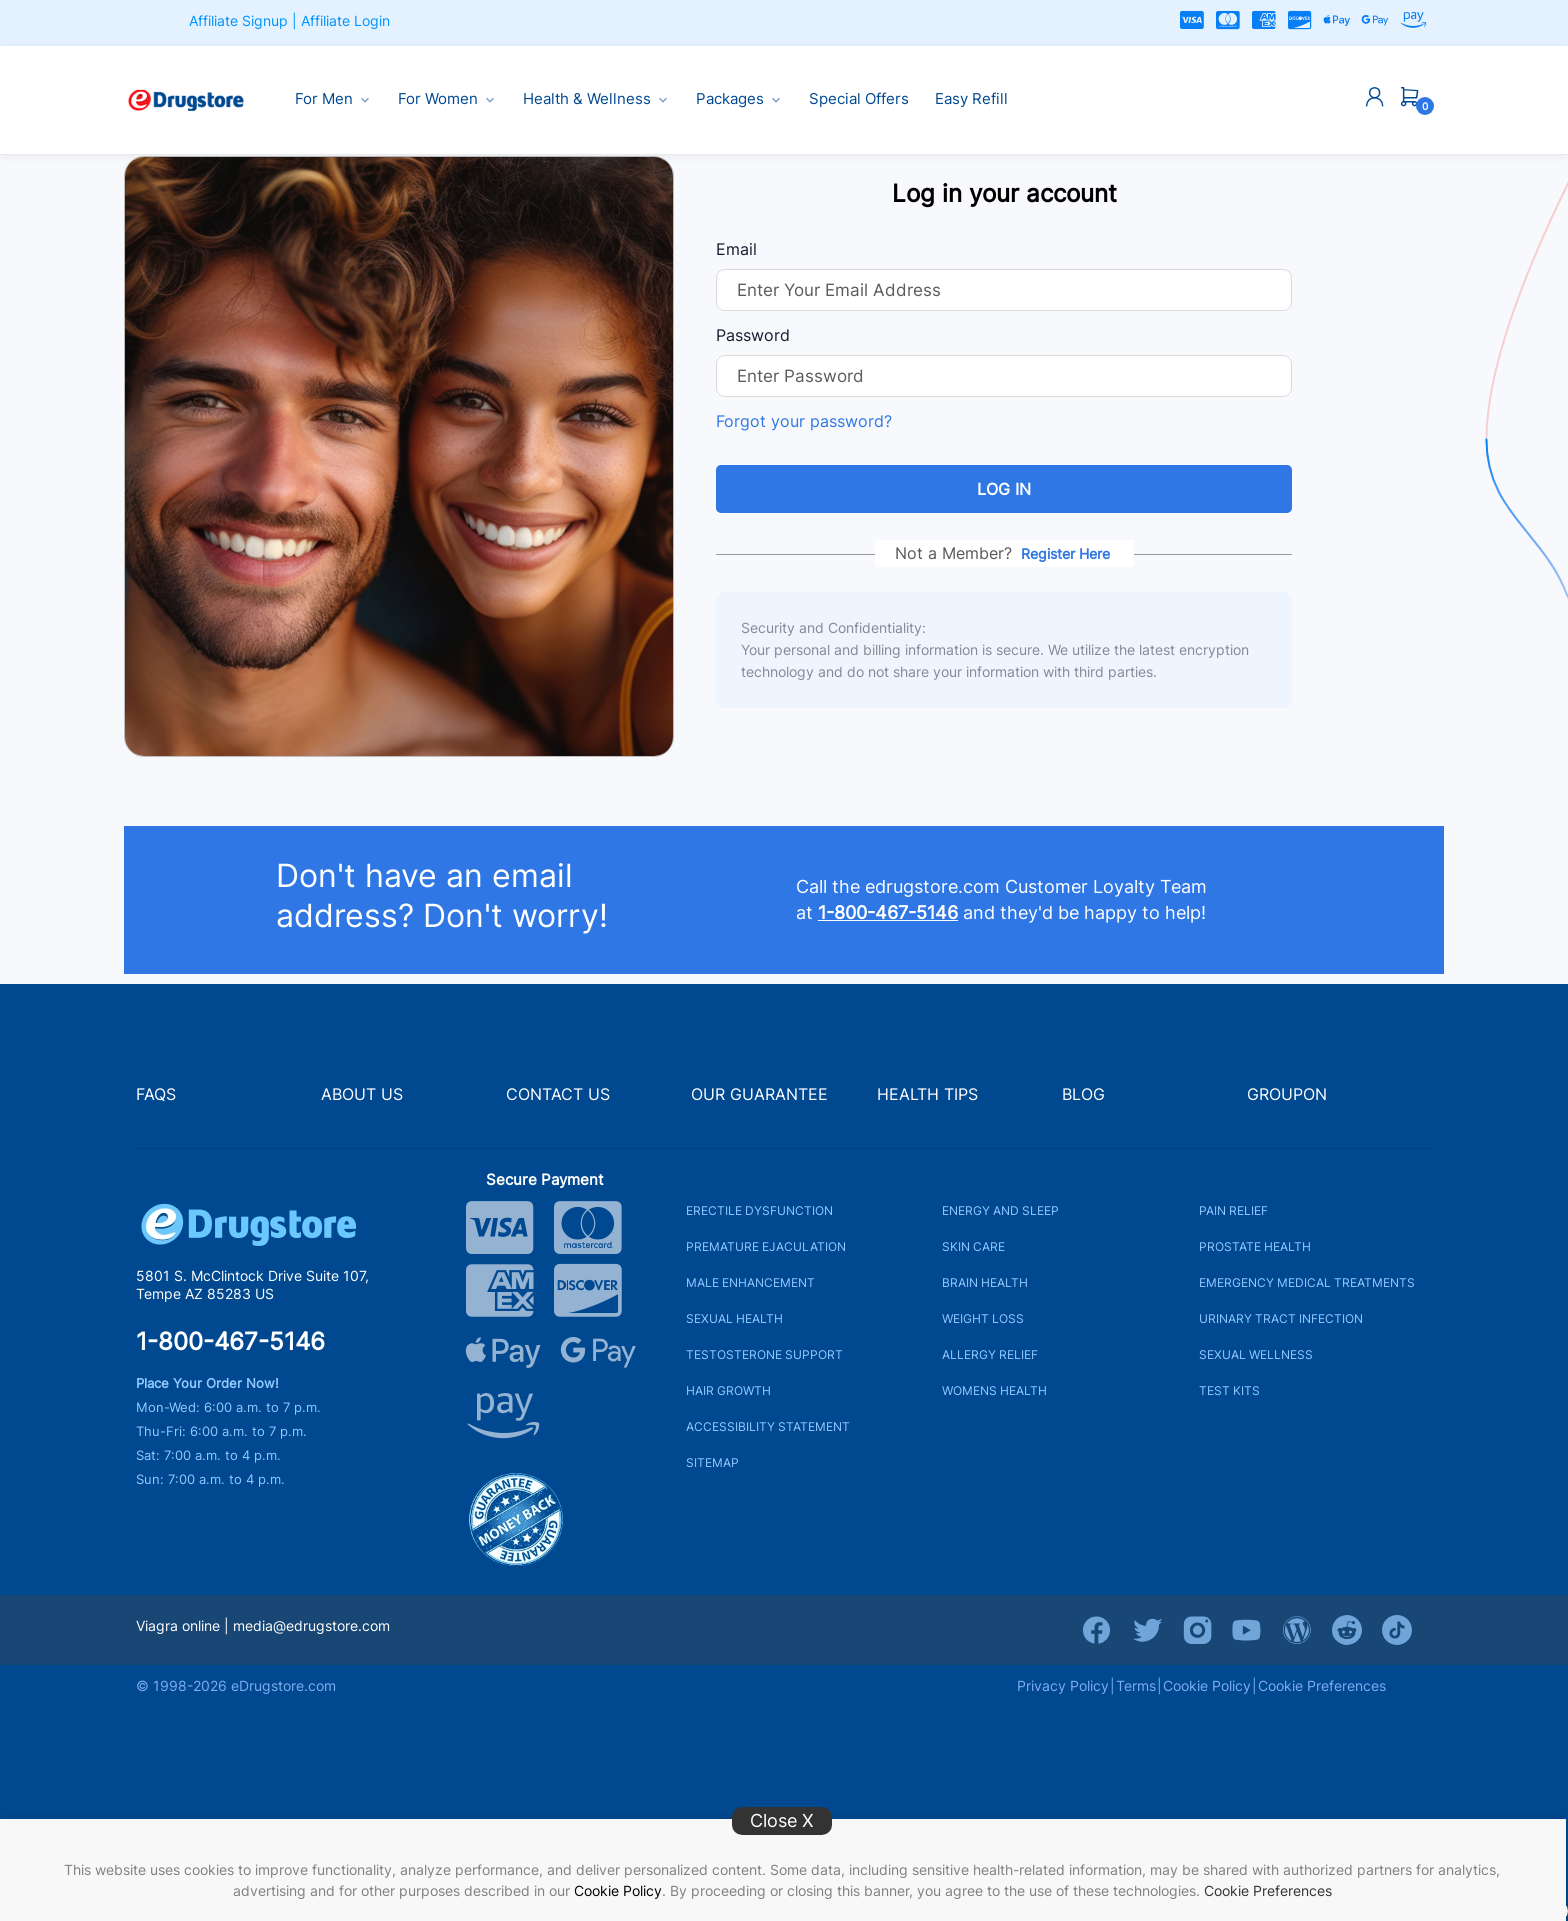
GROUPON (1287, 1094)
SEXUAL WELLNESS (1256, 1354)
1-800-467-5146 (230, 1342)
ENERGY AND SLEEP (1000, 1210)
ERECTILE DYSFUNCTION (759, 1210)
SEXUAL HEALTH (734, 1318)
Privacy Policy (1063, 1685)
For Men (333, 99)
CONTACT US (558, 1094)
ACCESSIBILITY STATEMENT (768, 1426)
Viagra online (178, 1625)
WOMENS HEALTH (994, 1390)
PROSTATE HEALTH (1255, 1246)
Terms (1136, 1685)
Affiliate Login (345, 20)
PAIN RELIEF (1233, 1210)
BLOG (1083, 1094)
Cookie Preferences (1268, 1890)
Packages (739, 99)
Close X (782, 1820)
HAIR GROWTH (728, 1390)
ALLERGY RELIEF (990, 1354)
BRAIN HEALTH (985, 1282)
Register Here (1065, 553)
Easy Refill (971, 99)
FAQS (156, 1094)
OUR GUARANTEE (759, 1094)
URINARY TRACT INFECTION (1281, 1318)
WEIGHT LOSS (983, 1318)
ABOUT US (362, 1094)
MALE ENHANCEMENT (750, 1282)
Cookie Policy (618, 1890)
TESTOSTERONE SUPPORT (764, 1354)
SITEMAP (712, 1462)
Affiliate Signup (238, 20)
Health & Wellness (596, 99)
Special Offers (859, 99)
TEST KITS (1229, 1390)
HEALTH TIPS (927, 1094)
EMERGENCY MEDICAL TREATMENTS (1307, 1282)
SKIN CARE (973, 1246)
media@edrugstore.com (311, 1625)
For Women (447, 99)
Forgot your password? (804, 421)
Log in (1004, 489)
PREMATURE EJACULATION (766, 1246)
